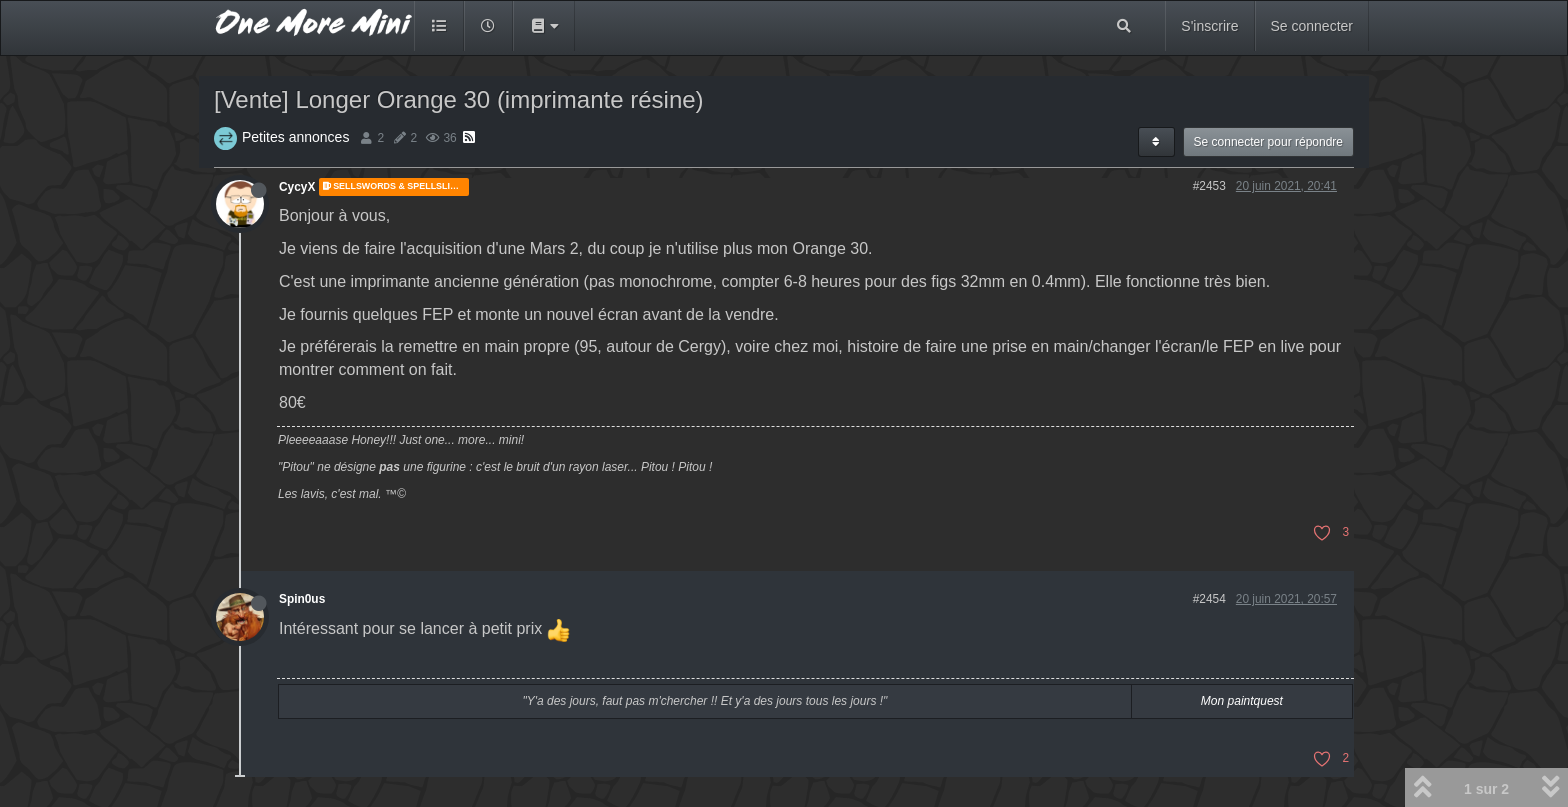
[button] (544, 26)
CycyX (297, 187)
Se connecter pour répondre (1268, 142)
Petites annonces (295, 137)
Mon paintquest (1242, 701)
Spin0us (302, 599)
